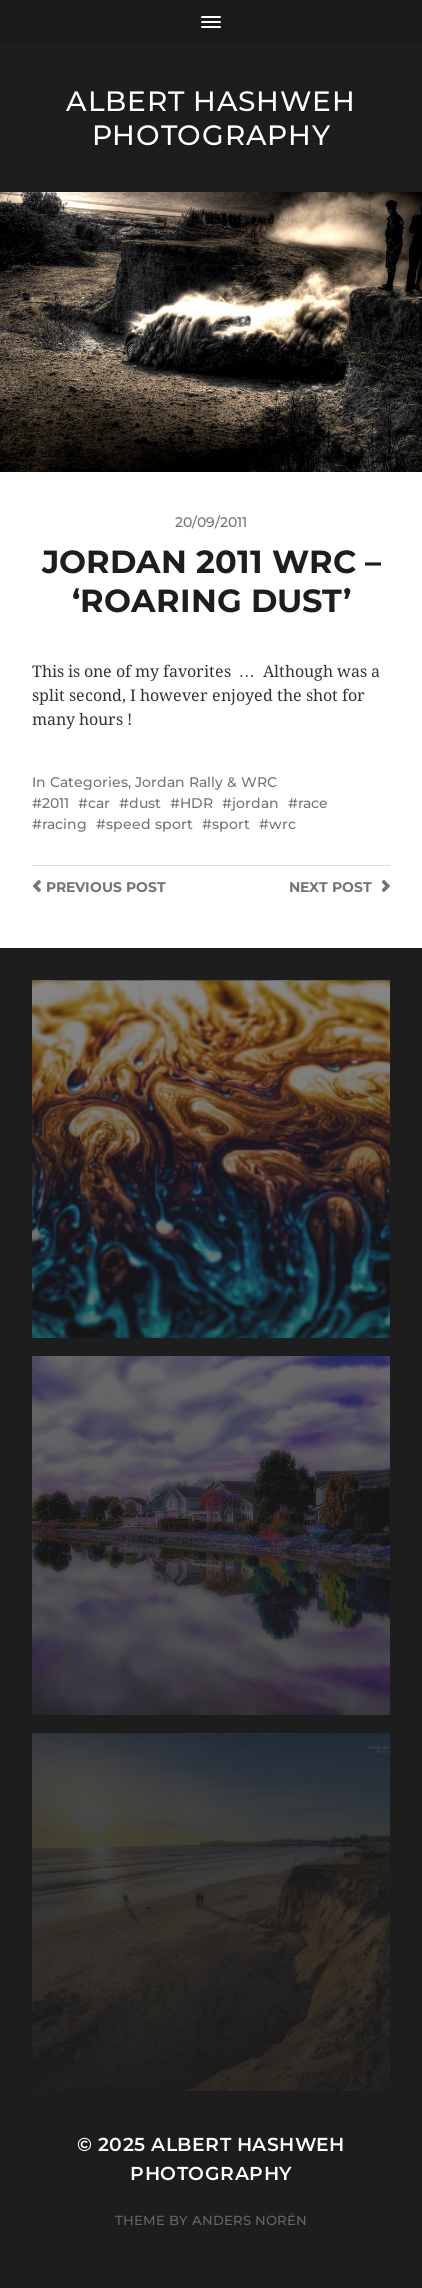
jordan (255, 803)
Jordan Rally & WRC (206, 782)
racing (64, 824)
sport (231, 824)
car (99, 803)
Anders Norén (249, 2220)
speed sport (149, 824)
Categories (89, 782)
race (313, 803)
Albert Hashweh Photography (211, 118)
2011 (55, 803)
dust (145, 803)
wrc (282, 824)
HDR (196, 803)
